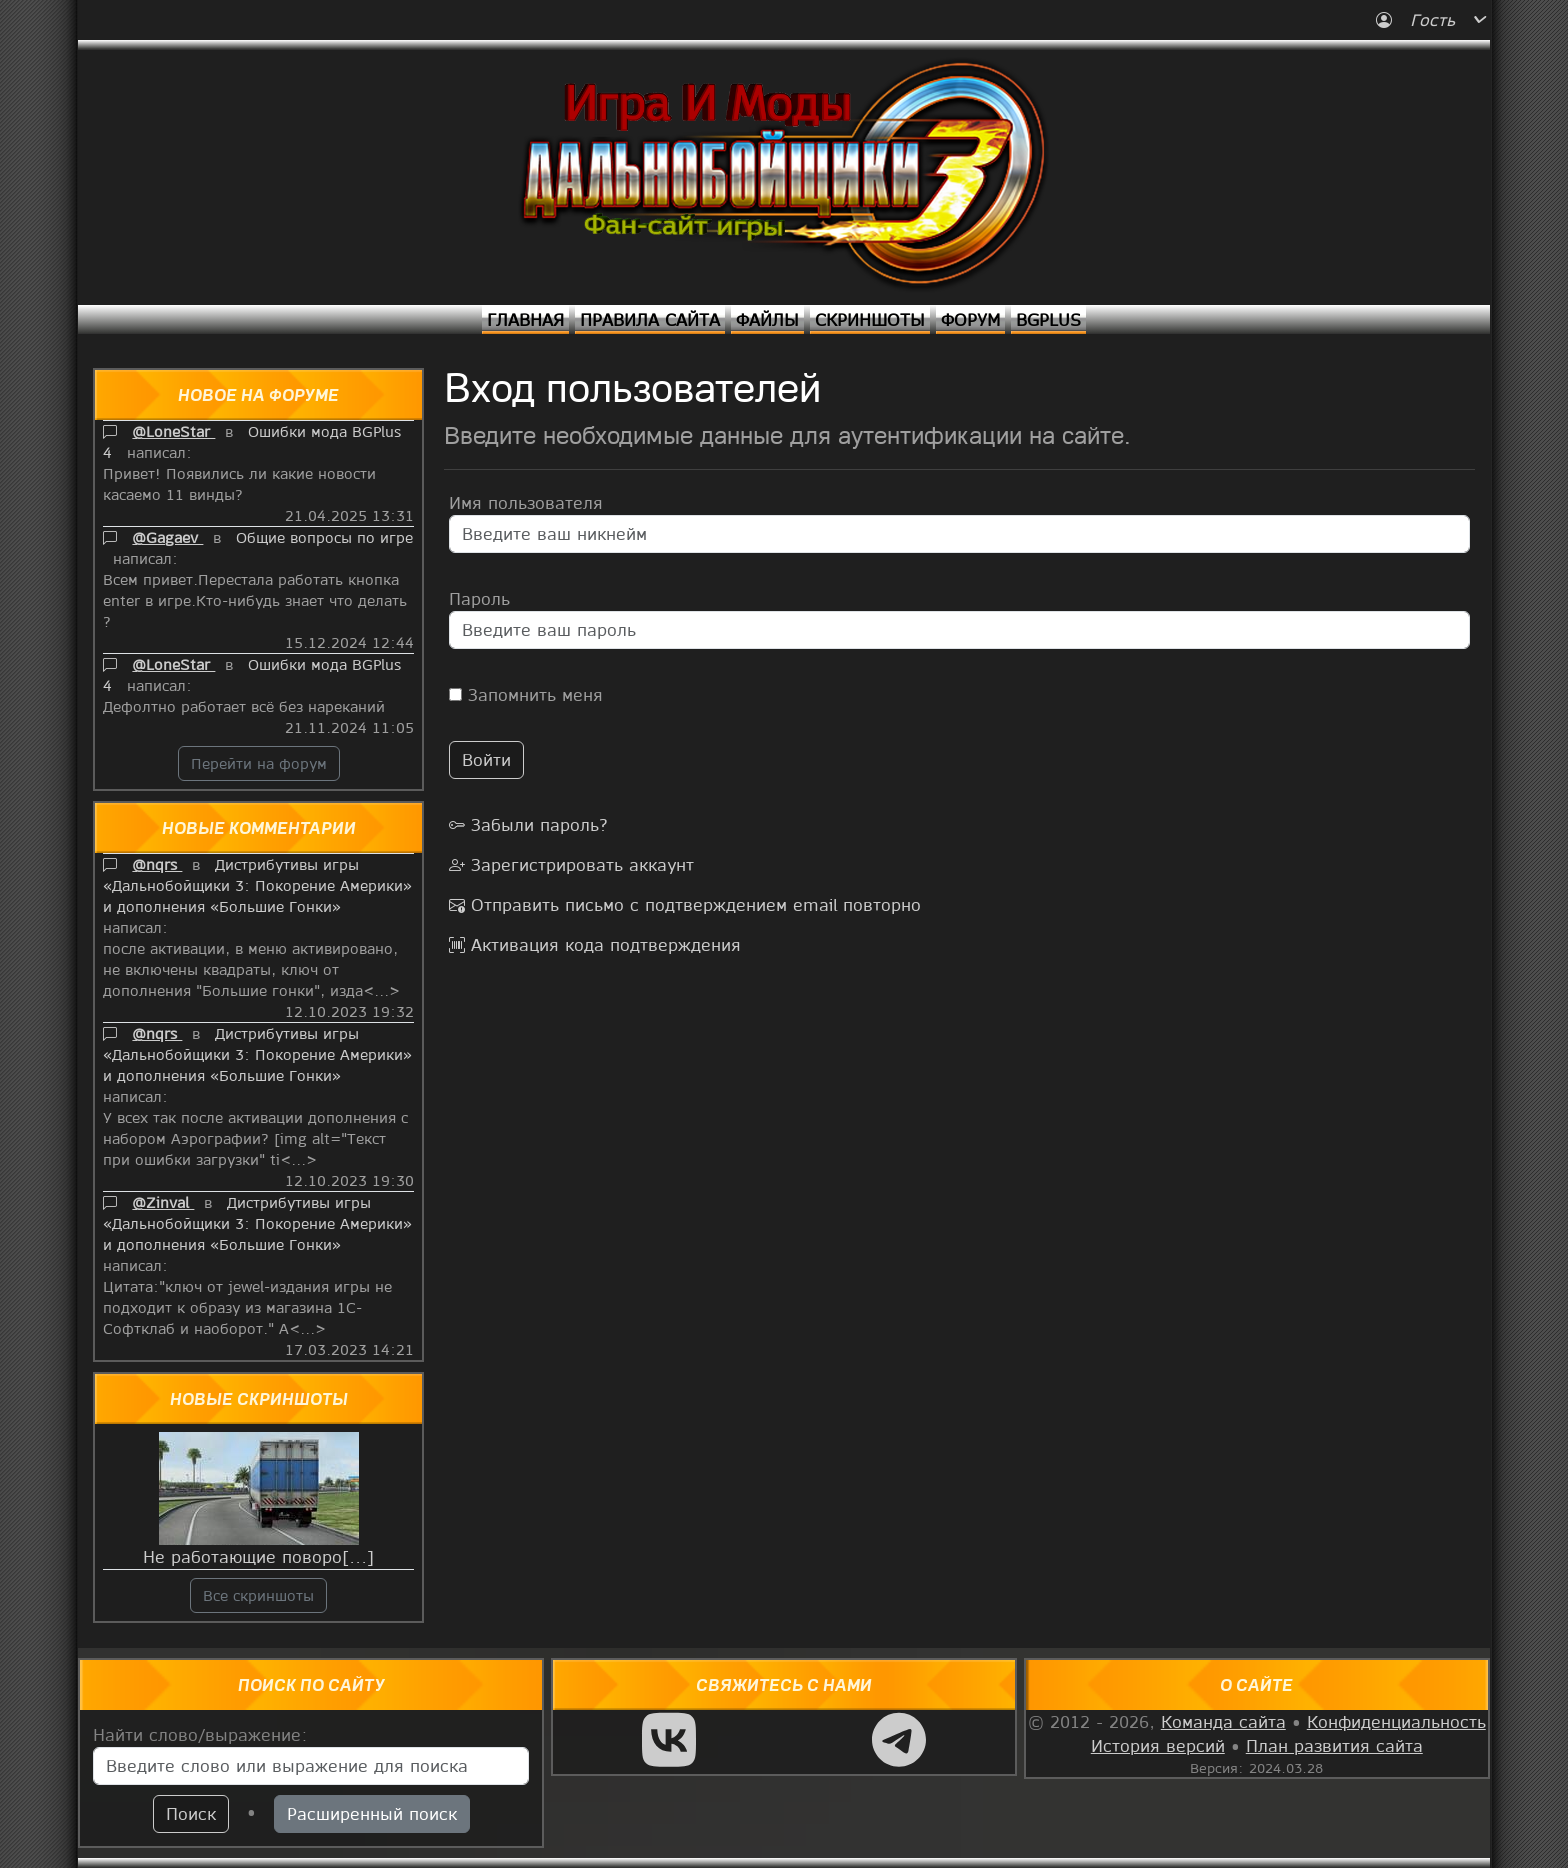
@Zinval (163, 1202)
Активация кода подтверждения (595, 944)
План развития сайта (1334, 1745)
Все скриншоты (258, 1595)
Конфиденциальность (1396, 1721)
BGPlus (1048, 319)
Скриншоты (870, 319)
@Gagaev (167, 537)
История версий (1158, 1745)
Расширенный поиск (372, 1813)
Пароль (479, 598)
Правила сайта (650, 319)
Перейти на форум (259, 763)
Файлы (767, 319)
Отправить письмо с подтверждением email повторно (685, 904)
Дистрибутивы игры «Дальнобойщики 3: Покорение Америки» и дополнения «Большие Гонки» (257, 885)
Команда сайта (1223, 1721)
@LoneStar (173, 431)
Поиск (191, 1813)
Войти (486, 759)
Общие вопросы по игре (324, 537)
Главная (525, 319)
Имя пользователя (526, 502)
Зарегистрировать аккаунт (571, 864)
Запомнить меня (526, 694)
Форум (970, 319)
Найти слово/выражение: (200, 1734)
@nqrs (157, 864)
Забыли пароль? (528, 824)
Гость (1418, 19)
